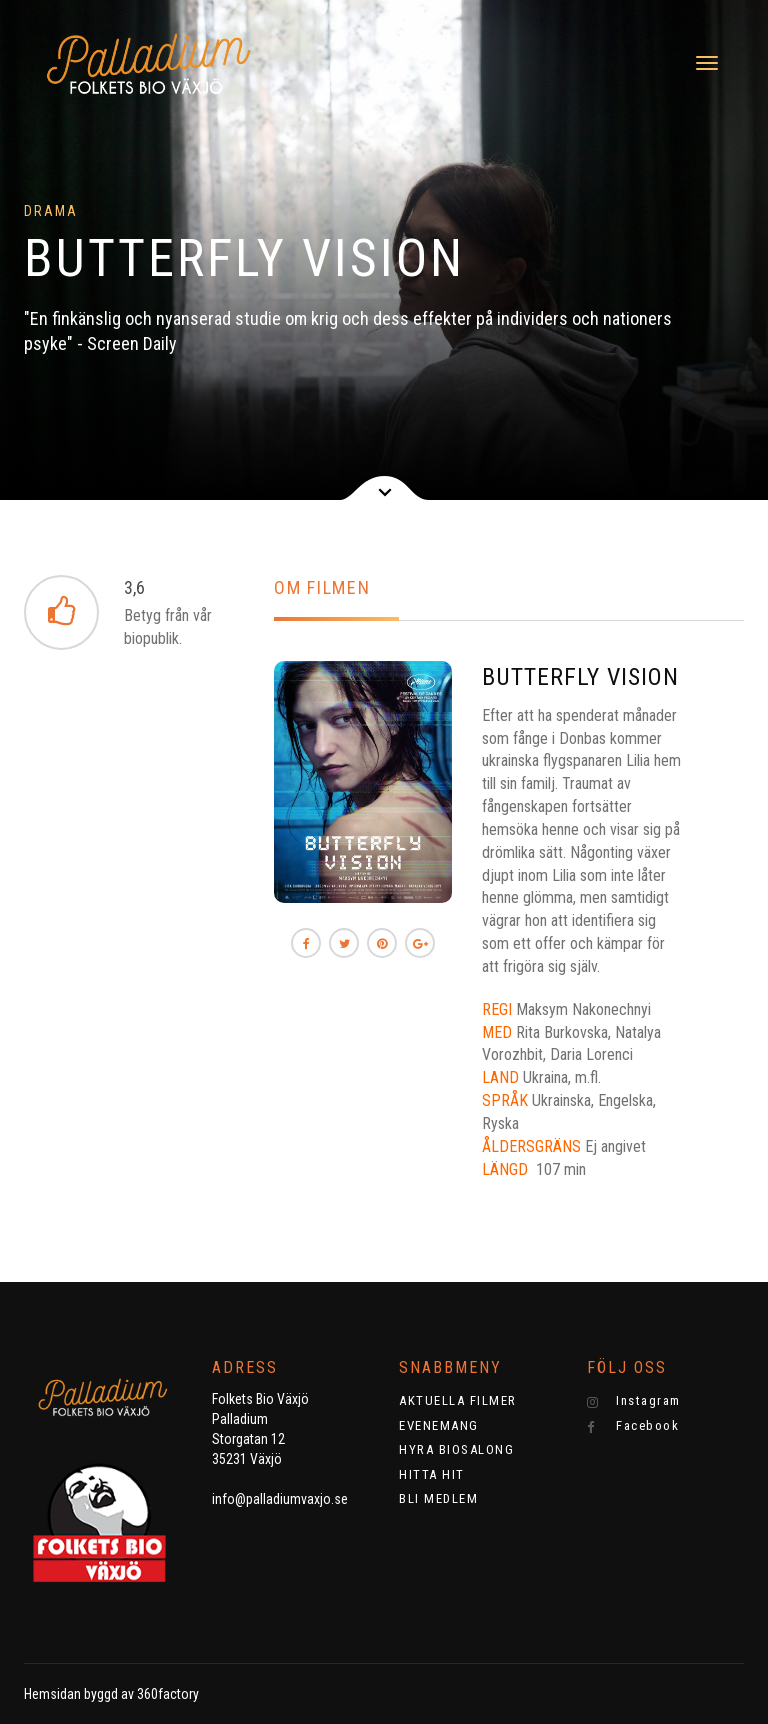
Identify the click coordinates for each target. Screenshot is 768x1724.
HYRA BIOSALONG (456, 1449)
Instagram (634, 1401)
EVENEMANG (439, 1425)
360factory (168, 1694)
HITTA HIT (432, 1474)
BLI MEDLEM (438, 1498)
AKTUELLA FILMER (458, 1400)
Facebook (633, 1426)
